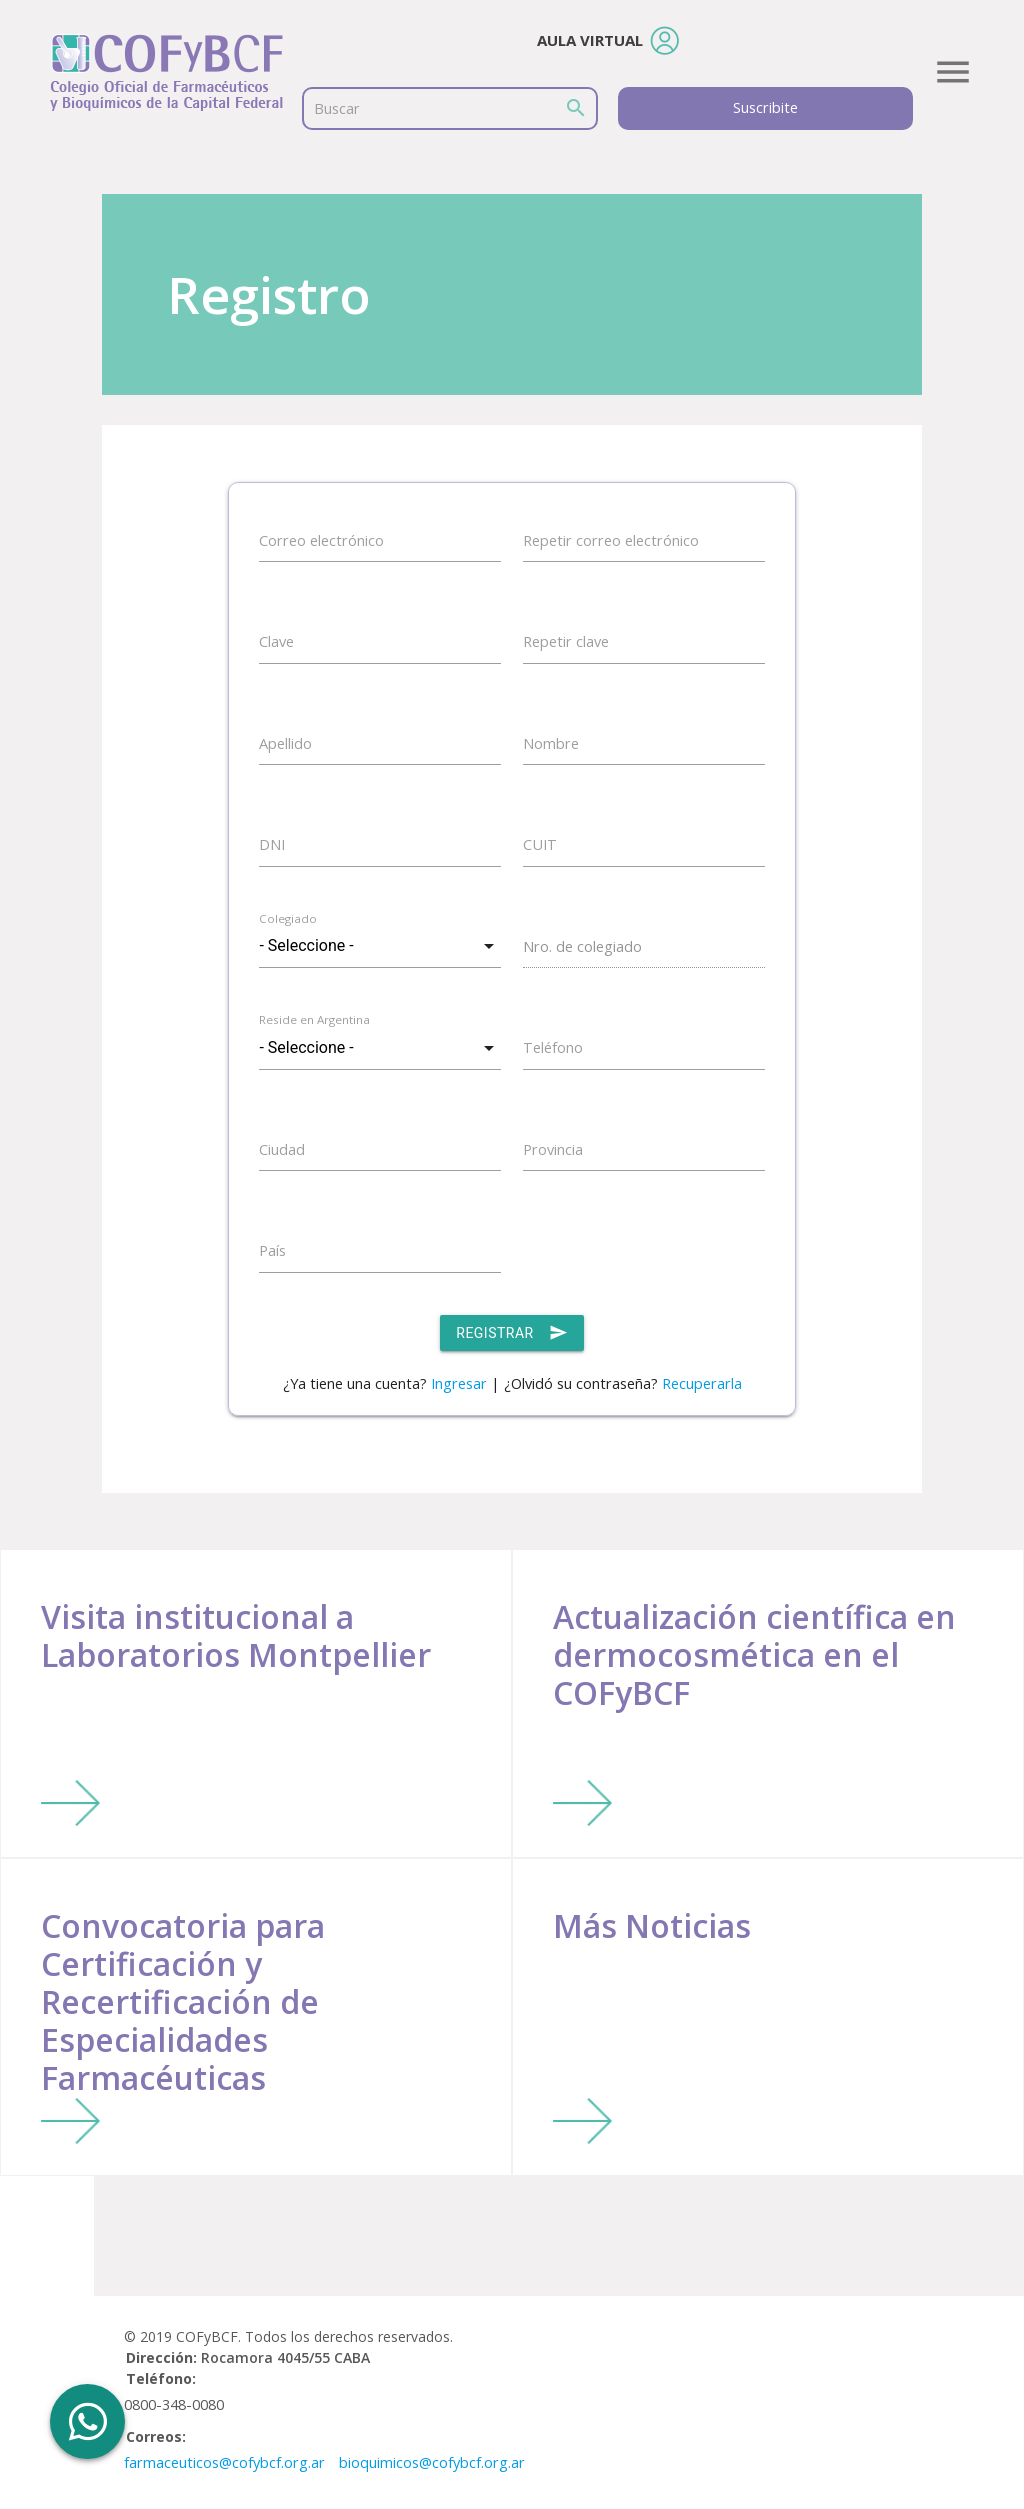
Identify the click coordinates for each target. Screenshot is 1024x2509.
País (272, 1250)
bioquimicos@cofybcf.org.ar (432, 2462)
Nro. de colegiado (582, 946)
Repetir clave (566, 641)
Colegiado (288, 918)
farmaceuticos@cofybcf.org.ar (224, 2462)
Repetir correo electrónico (611, 540)
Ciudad (282, 1149)
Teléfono (553, 1047)
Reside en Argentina (314, 1019)
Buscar (337, 108)
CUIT (540, 844)
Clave (276, 641)
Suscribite (765, 107)
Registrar (511, 1333)
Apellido (285, 743)
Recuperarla (702, 1383)
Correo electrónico (321, 540)
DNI (272, 844)
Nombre (551, 743)
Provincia (553, 1149)
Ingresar (459, 1383)
